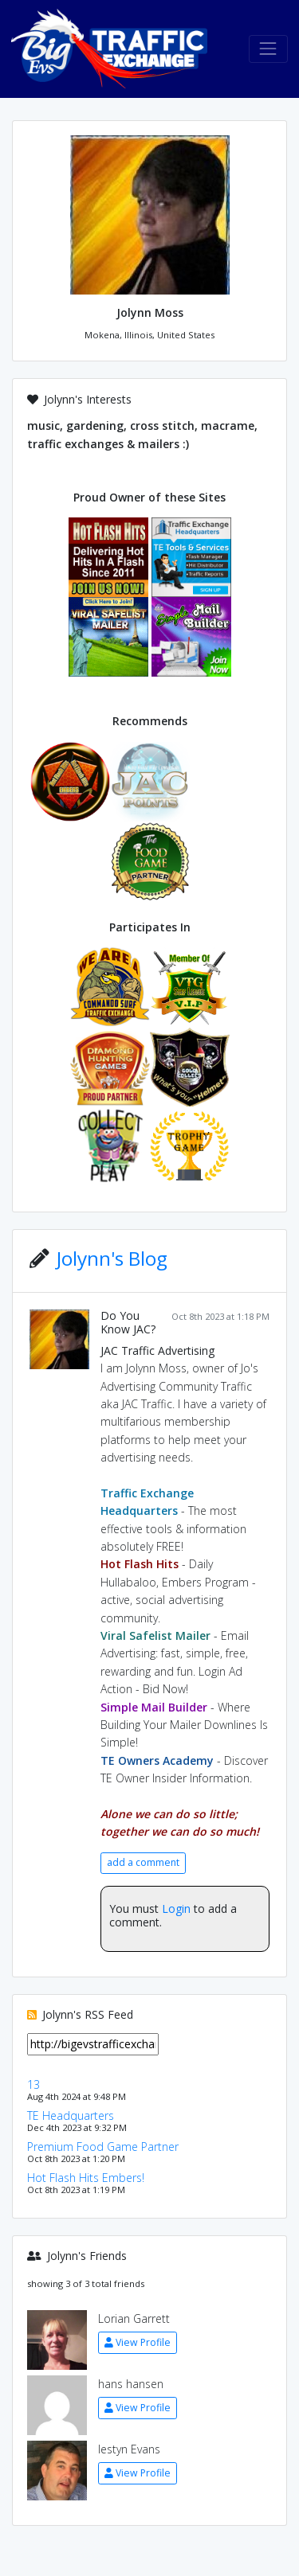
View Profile (137, 2342)
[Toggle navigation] (268, 49)
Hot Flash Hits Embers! (85, 2177)
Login (176, 1908)
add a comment (143, 1862)
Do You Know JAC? (127, 1322)
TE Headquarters (70, 2115)
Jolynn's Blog (112, 1258)
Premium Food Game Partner (103, 2146)
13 (33, 2084)
